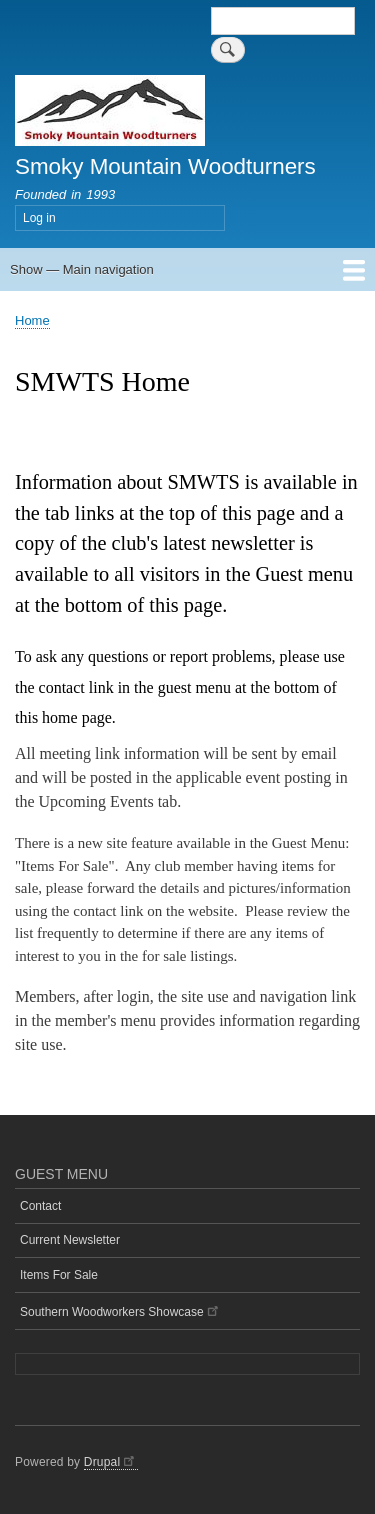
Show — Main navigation (82, 269)
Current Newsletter (70, 1240)
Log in (39, 218)
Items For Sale (59, 1275)
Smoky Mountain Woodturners (165, 166)
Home (32, 320)
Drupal (111, 1462)
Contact (40, 1206)
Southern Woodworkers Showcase (120, 1310)
